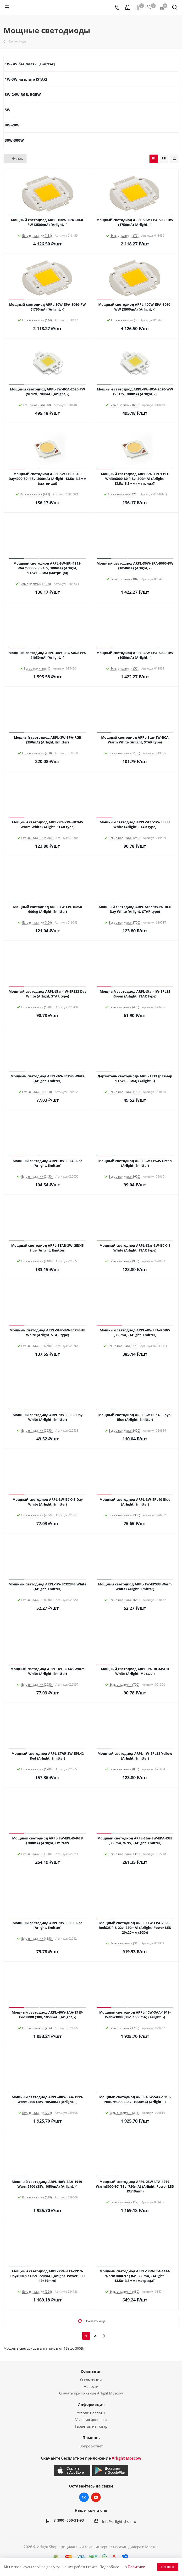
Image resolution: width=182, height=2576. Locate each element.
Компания (91, 2371)
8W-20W (12, 125)
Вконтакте (84, 2497)
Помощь (91, 2437)
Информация (91, 2404)
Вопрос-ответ (91, 2446)
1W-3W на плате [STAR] (26, 79)
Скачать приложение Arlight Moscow (91, 2393)
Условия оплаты (91, 2412)
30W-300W (14, 140)
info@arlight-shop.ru (119, 2521)
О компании (91, 2379)
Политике (136, 2566)
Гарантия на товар (91, 2426)
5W (8, 109)
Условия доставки (91, 2419)
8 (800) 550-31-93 (69, 2520)
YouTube (96, 2497)
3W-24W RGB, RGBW (23, 94)
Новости (91, 2386)
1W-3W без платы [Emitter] (30, 64)
